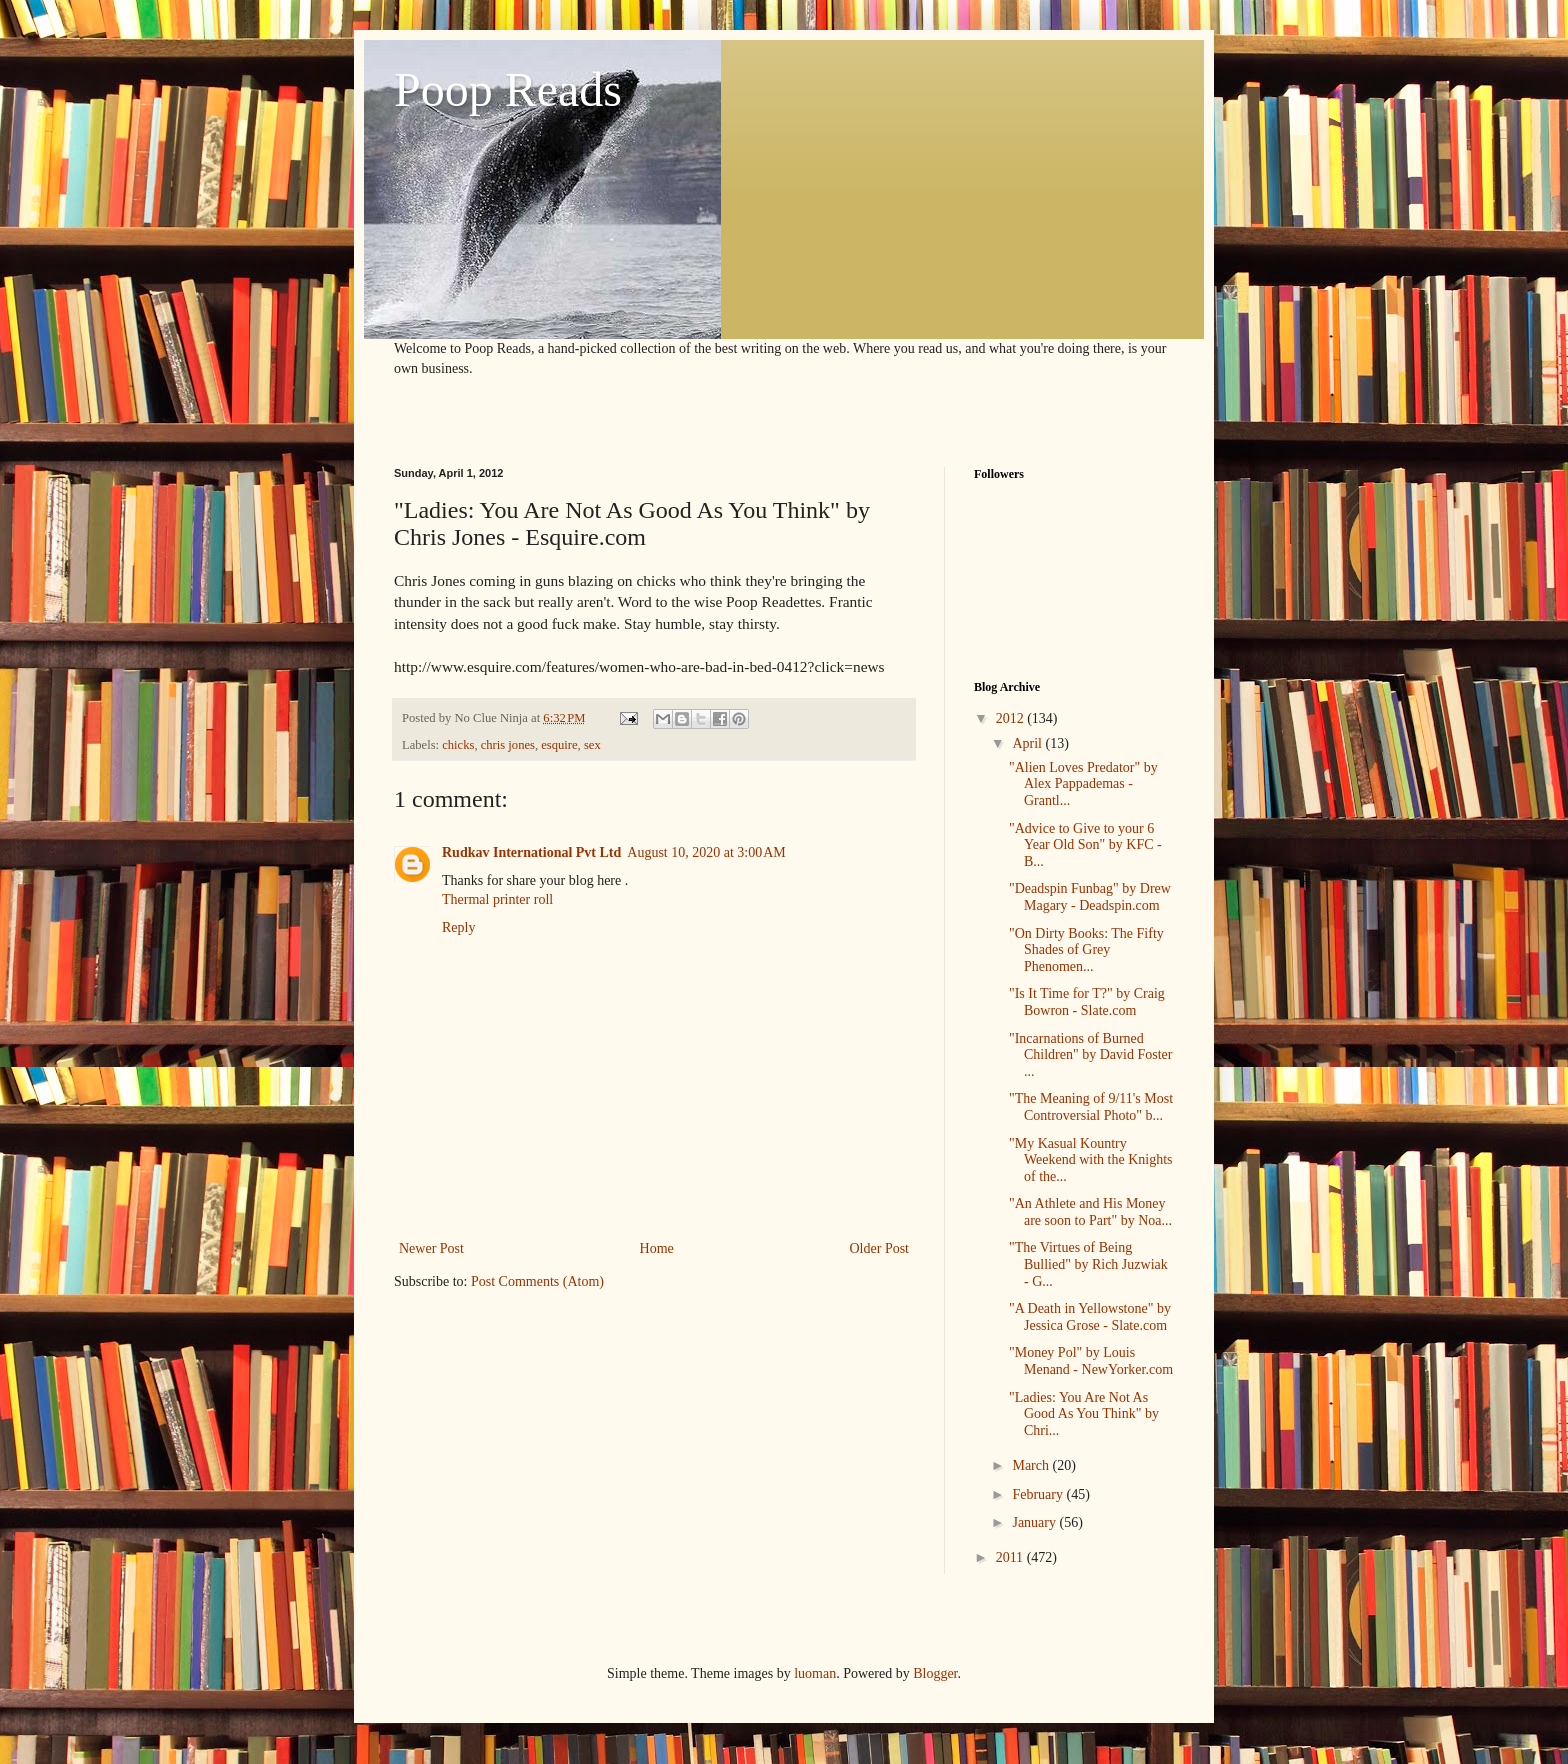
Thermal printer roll (497, 899)
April (1028, 743)
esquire (559, 745)
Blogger (935, 1673)
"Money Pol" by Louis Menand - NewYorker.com (1091, 1361)
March (1032, 1465)
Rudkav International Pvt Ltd (531, 852)
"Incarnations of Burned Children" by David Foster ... (1090, 1055)
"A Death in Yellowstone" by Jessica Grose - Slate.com (1090, 1317)
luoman (815, 1673)
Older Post (880, 1248)
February (1039, 1494)
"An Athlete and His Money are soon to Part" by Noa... (1090, 1212)
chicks (458, 745)
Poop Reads (508, 89)
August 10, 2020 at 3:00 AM (706, 852)
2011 (1011, 1557)
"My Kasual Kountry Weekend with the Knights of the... (1091, 1160)
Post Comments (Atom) (537, 1281)
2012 (1012, 718)
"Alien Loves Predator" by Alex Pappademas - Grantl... (1083, 784)
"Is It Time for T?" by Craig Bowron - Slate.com (1087, 1002)
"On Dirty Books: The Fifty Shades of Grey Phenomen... (1086, 950)
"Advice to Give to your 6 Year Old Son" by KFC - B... (1085, 845)
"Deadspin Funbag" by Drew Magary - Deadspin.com (1090, 897)
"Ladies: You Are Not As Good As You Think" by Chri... (1084, 1414)
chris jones (508, 745)
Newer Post (431, 1248)
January (1035, 1522)
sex (592, 745)
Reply (458, 927)
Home (657, 1248)
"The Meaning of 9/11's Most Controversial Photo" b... (1091, 1107)
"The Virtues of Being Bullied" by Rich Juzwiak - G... (1088, 1264)
